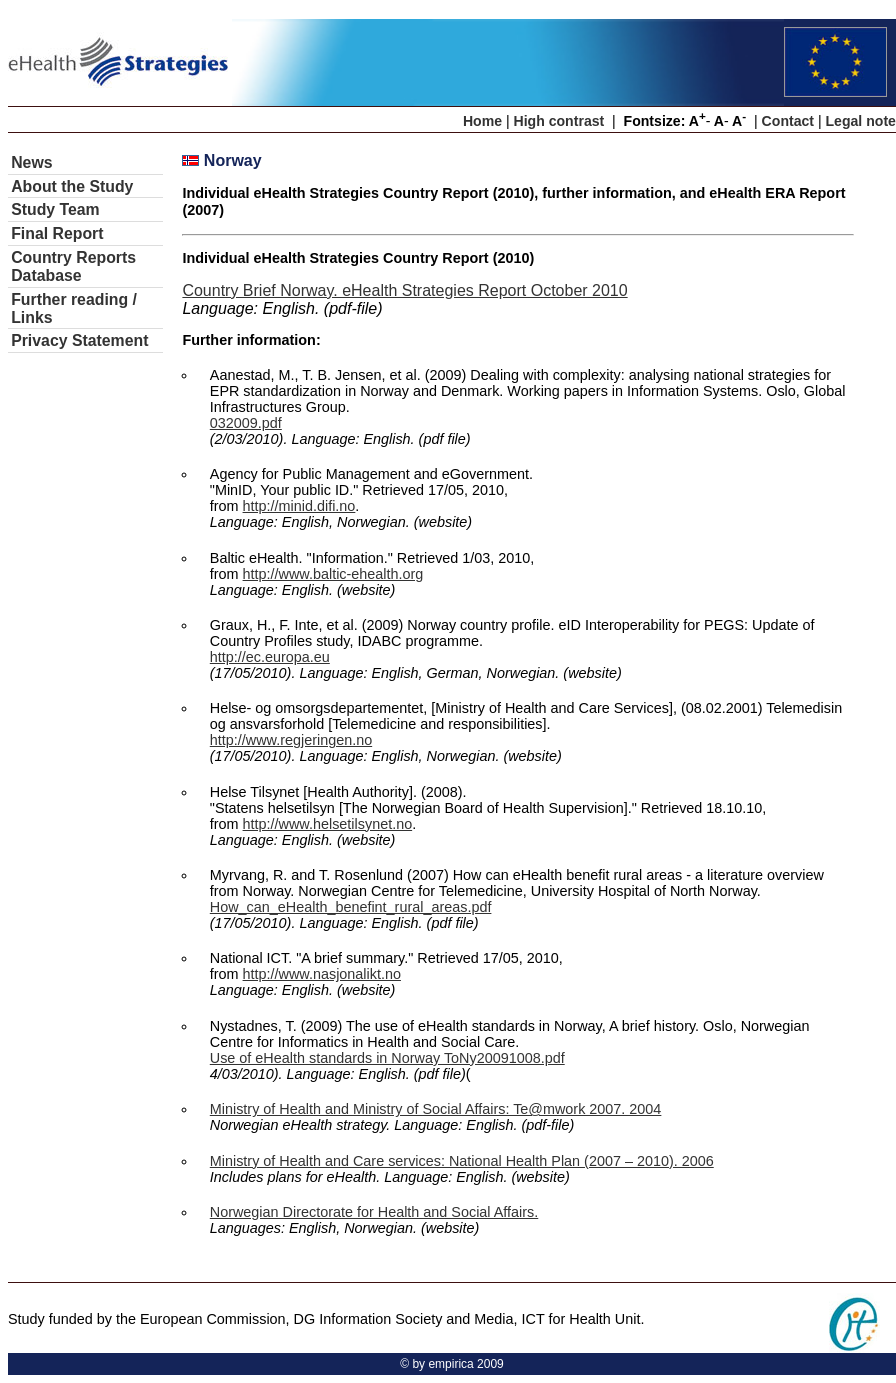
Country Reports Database (73, 266)
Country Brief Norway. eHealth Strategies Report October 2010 (404, 290)
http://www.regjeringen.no (291, 740)
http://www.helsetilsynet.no (328, 824)
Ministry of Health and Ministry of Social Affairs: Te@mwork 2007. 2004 (436, 1109)
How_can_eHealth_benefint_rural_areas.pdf (351, 907)
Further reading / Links (74, 308)
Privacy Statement (79, 340)
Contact (788, 121)
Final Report (57, 233)
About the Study (72, 186)
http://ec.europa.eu (270, 657)
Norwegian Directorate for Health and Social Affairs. (374, 1212)
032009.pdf (246, 423)
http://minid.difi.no (299, 506)
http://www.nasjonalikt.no (322, 974)
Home (482, 121)
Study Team (55, 209)
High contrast (559, 121)
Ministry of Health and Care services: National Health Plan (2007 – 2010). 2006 (462, 1161)
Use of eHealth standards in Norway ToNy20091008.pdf (387, 1058)
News (31, 162)
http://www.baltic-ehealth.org (333, 574)
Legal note (861, 121)
